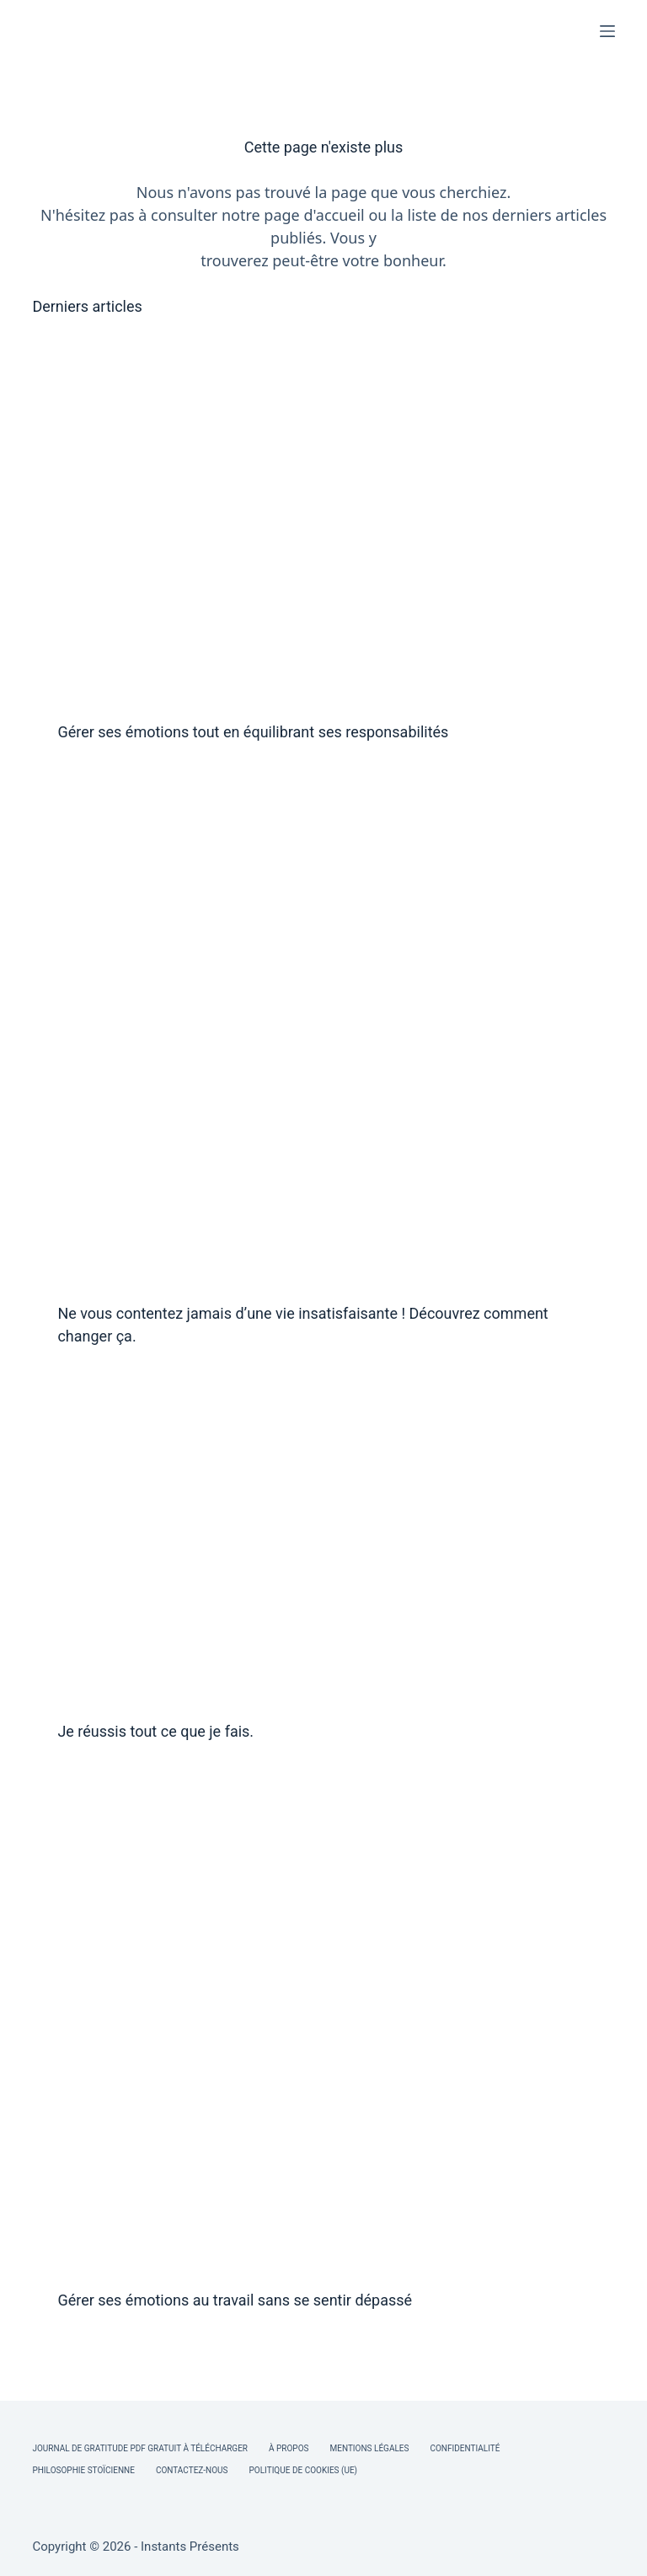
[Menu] (607, 31)
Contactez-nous (192, 2470)
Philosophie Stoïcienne (83, 2470)
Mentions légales (369, 2448)
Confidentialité (465, 2448)
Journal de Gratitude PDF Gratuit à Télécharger (140, 2448)
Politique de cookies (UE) (303, 2470)
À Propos (288, 2448)
